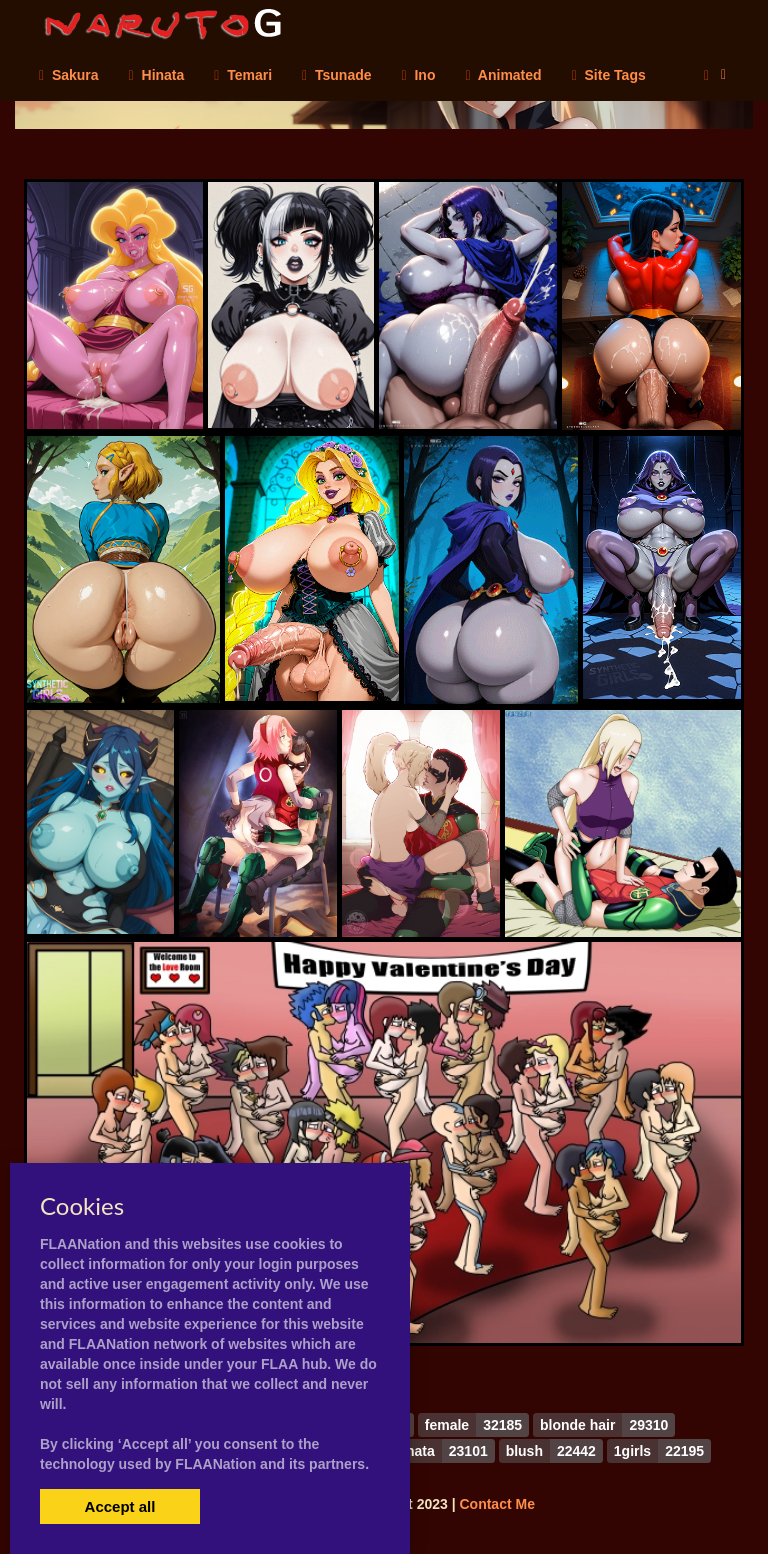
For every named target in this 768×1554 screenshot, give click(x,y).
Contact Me (496, 1504)
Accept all (120, 1506)
